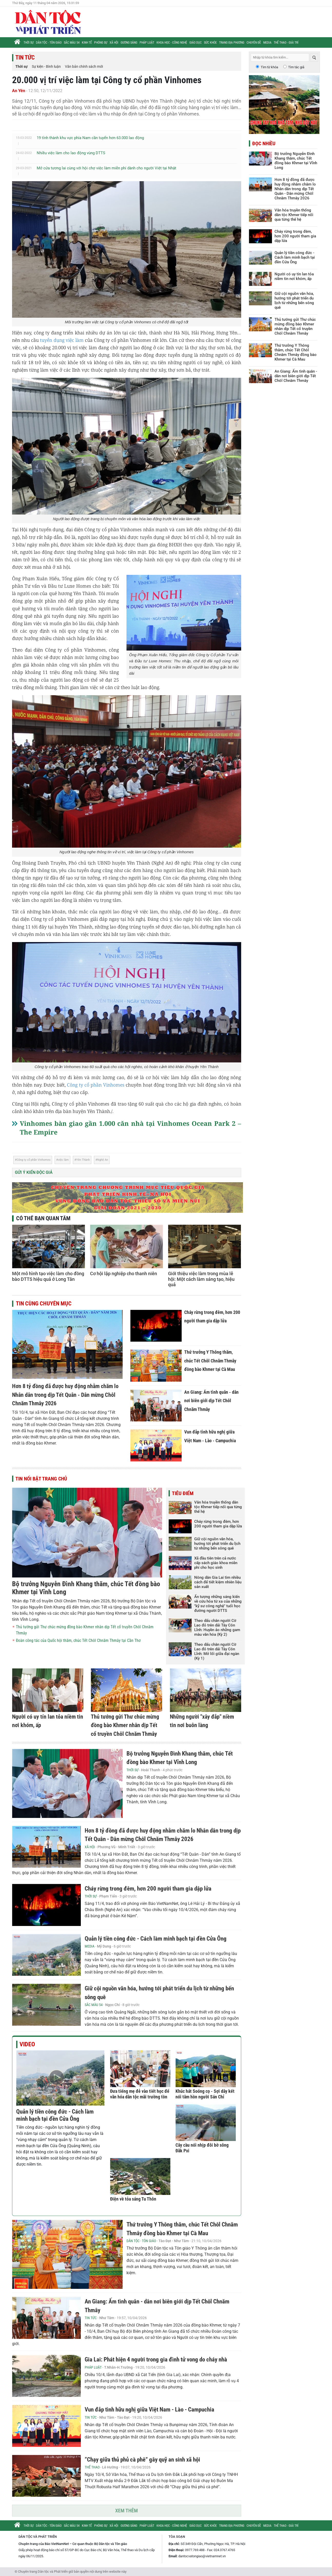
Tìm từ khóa (269, 67)
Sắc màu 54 (72, 42)
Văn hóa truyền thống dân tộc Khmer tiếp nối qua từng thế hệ (218, 1507)
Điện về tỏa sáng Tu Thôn (133, 2199)
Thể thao (92, 2467)
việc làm (63, 1159)
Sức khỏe (210, 42)
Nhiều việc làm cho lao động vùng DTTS (71, 153)
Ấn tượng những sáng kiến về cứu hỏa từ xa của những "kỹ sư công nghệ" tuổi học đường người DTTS (218, 1603)
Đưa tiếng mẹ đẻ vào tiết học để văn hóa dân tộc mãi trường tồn (139, 2093)
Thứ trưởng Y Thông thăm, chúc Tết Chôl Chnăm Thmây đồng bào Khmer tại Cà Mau (210, 1360)
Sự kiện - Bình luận (46, 66)
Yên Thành (83, 1159)
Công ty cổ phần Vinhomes (95, 1085)
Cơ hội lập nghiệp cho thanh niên (123, 1273)
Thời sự (29, 42)
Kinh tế (87, 42)
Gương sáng (129, 42)
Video (27, 2044)
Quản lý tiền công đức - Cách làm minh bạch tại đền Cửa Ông (156, 1938)
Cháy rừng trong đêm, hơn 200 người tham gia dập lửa (218, 1523)
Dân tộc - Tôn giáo (49, 42)
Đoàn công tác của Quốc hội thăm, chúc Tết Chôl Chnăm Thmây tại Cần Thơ (78, 1640)
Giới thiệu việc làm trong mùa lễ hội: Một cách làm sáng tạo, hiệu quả (201, 1279)
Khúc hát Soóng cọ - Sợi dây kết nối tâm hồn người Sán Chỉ (205, 2093)
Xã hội (114, 42)
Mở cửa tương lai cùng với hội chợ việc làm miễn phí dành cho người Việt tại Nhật (106, 168)
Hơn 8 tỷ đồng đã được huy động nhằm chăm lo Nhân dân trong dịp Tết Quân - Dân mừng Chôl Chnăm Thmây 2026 (65, 1395)
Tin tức (91, 2318)
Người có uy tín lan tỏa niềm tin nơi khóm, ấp (294, 276)
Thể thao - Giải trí (286, 42)
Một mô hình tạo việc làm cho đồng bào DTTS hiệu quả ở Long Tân (48, 1276)
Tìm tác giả (296, 67)
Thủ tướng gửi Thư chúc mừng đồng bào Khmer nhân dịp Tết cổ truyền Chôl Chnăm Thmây (125, 1725)
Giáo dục (195, 42)
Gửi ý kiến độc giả (34, 1172)
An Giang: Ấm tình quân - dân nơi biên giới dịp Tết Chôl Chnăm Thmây (211, 1400)
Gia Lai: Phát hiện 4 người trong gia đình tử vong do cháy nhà (156, 2359)
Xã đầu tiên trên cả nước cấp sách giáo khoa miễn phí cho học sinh (215, 1563)
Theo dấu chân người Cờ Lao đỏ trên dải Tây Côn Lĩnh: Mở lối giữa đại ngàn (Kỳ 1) (216, 1651)
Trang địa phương (231, 42)
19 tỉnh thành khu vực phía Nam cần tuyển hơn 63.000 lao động (90, 137)
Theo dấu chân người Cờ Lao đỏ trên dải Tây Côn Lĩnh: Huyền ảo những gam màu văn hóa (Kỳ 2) (217, 1627)
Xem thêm (126, 2510)
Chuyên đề (254, 42)
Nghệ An (102, 1159)
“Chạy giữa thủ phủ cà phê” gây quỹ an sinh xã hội (142, 2459)
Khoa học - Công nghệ (172, 42)
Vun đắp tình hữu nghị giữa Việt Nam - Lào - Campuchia (149, 2409)
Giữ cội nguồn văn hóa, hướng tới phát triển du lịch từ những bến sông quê (217, 1544)
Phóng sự (100, 42)
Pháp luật (147, 42)
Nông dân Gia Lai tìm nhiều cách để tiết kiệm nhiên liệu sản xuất (217, 1582)
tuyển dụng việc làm (61, 340)
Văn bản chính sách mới (84, 66)
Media (267, 42)
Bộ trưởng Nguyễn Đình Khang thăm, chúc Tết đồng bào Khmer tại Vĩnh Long (296, 160)
